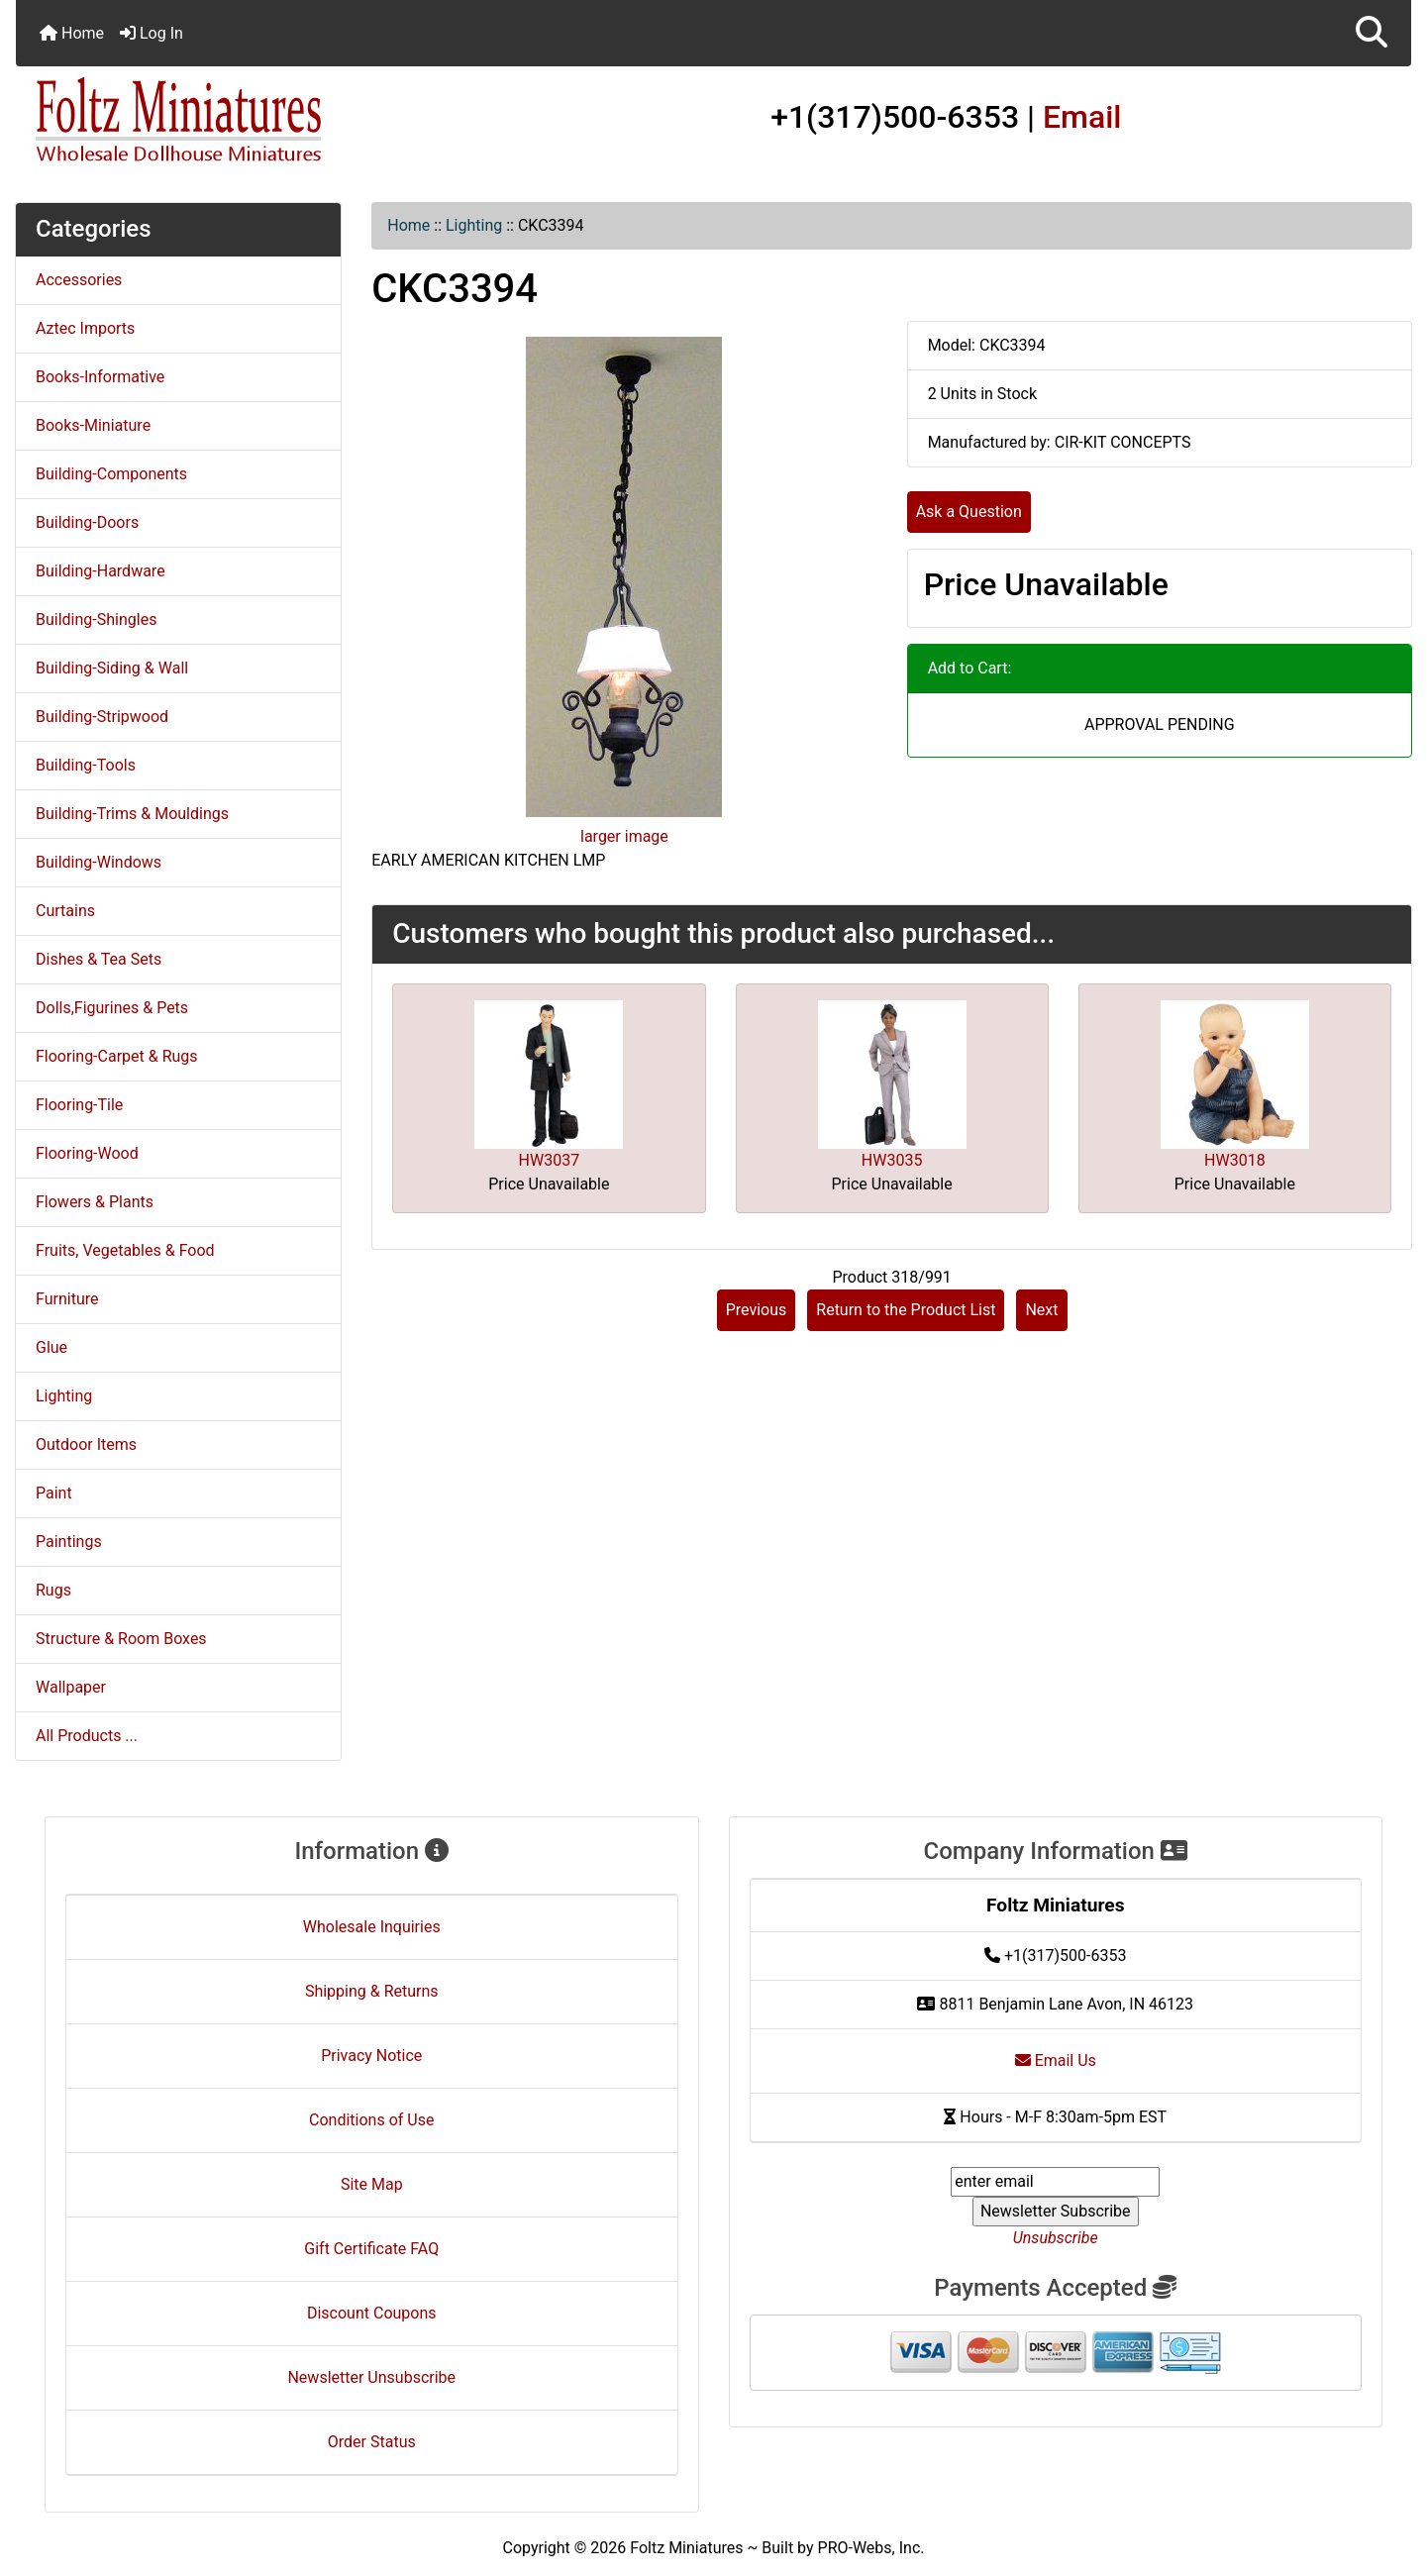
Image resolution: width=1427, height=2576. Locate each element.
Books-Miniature (93, 425)
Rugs (53, 1590)
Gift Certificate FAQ (371, 2248)
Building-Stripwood (102, 716)
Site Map (372, 2184)
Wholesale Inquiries (372, 1926)
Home (72, 33)
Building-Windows (98, 862)
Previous (756, 1309)
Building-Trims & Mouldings (132, 813)
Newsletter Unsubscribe (371, 2377)
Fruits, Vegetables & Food (125, 1250)
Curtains (65, 910)
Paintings (69, 1541)
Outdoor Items (86, 1444)
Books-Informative (100, 376)
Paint (54, 1493)
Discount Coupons (372, 2313)
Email (1082, 117)
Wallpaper (71, 1687)
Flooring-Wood (87, 1153)
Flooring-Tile (79, 1104)
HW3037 (549, 1160)
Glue (51, 1347)
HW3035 (892, 1160)
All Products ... (87, 1735)
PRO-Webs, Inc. (871, 2547)
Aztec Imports (85, 328)
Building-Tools (86, 765)
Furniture (67, 1298)
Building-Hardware (100, 571)
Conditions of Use (371, 2120)
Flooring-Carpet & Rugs (117, 1056)
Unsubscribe (1055, 2237)
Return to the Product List (905, 1309)
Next (1041, 1309)
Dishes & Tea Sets (98, 959)
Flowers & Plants (94, 1201)
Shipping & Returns (372, 1991)
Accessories (79, 279)
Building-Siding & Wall (112, 668)
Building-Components (111, 473)
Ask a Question (969, 511)
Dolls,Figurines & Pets (112, 1007)
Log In (151, 33)
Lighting (474, 225)
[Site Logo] (248, 120)
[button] (1371, 33)
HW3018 (1235, 1160)
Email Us (1055, 2060)
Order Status (372, 2441)
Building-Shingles (96, 619)
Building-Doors (87, 522)
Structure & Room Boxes (121, 1638)
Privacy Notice (371, 2055)
